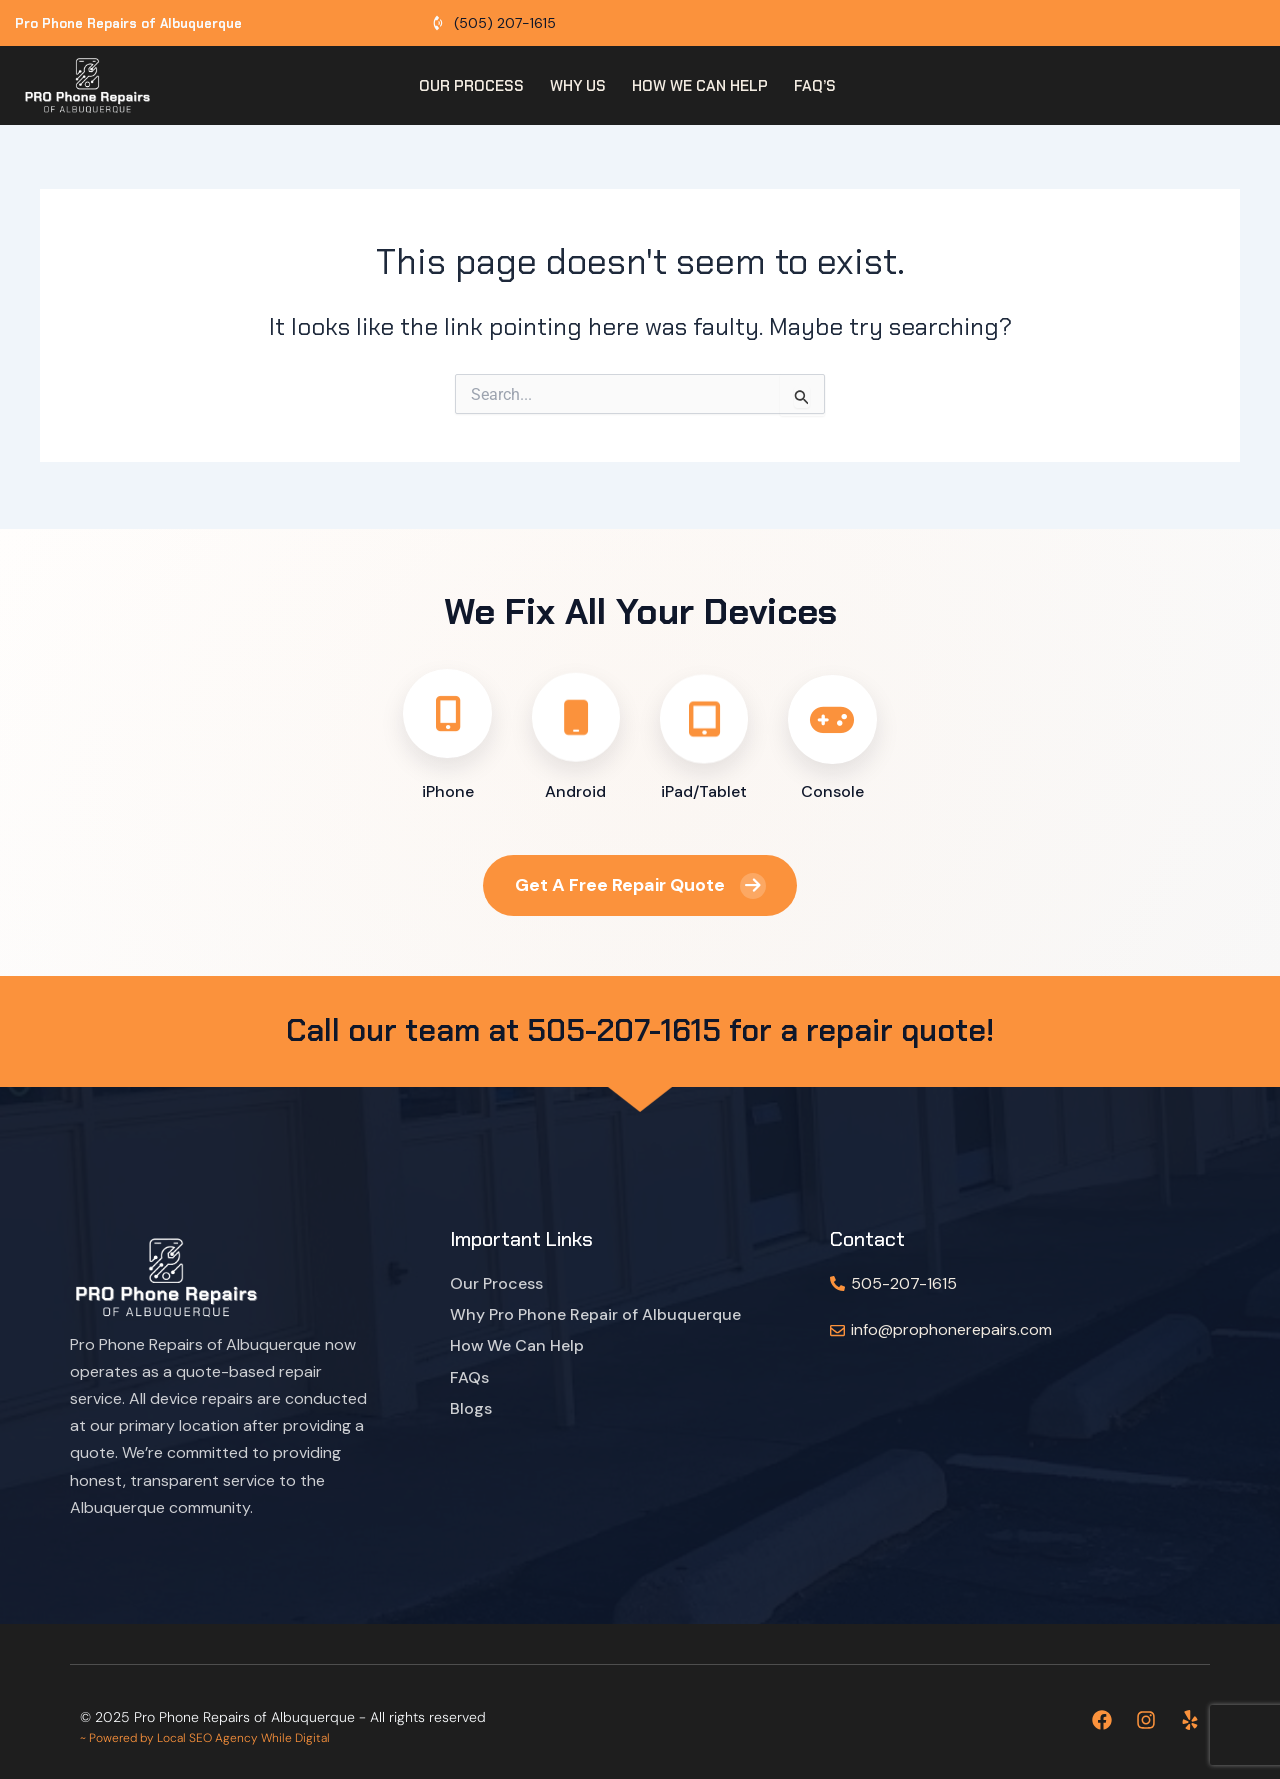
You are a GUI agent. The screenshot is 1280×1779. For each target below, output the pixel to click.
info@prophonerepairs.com (951, 1329)
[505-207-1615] (837, 1283)
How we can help (700, 86)
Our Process (471, 86)
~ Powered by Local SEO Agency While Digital (205, 1738)
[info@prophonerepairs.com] (837, 1330)
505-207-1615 (904, 1283)
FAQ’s (815, 86)
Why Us (578, 86)
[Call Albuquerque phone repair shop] (493, 23)
